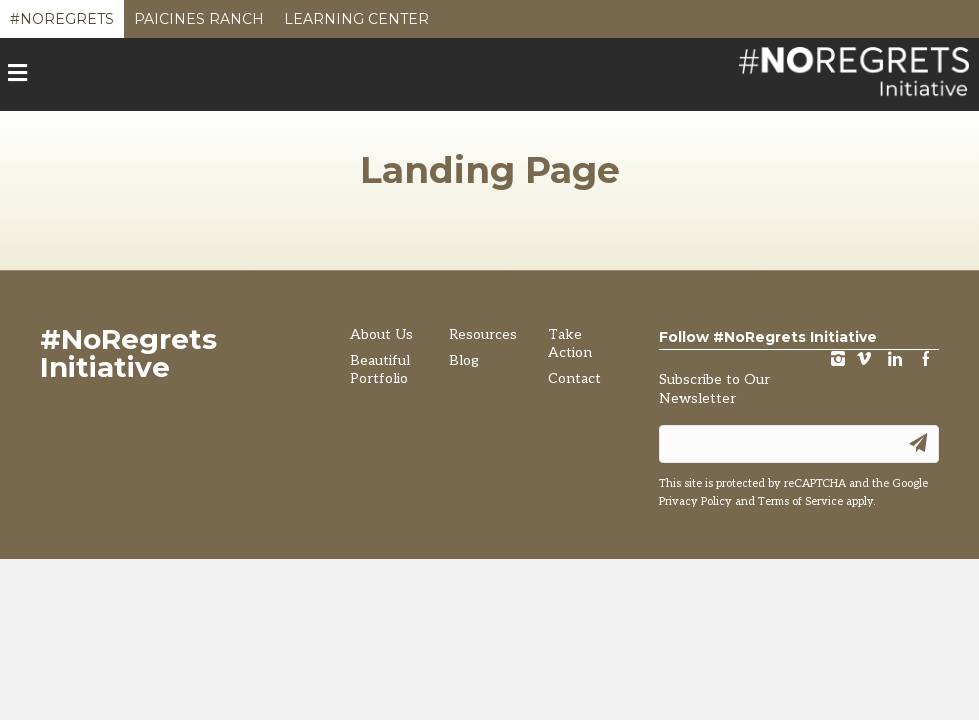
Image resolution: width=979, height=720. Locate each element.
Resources (483, 334)
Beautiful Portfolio (380, 369)
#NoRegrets (62, 24)
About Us (381, 334)
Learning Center (356, 24)
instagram (838, 360)
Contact (574, 378)
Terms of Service (800, 501)
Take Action (570, 343)
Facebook (926, 360)
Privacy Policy (695, 501)
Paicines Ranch (199, 24)
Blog (464, 360)
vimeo (864, 360)
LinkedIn (895, 360)
